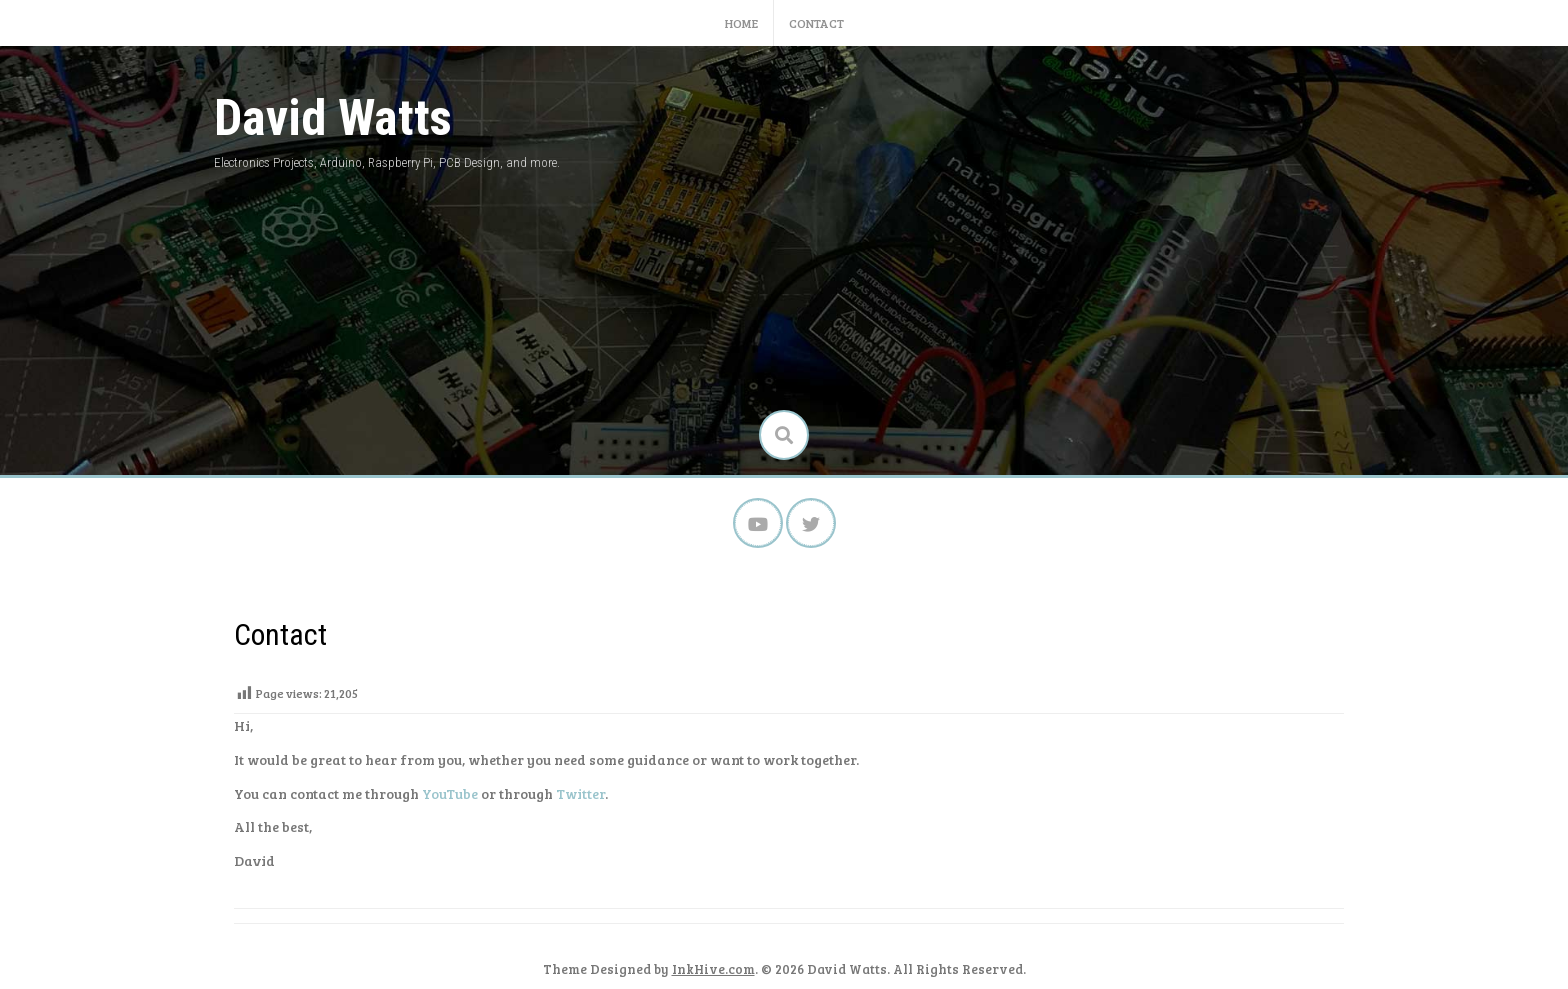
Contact (816, 23)
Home (741, 23)
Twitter (580, 793)
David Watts (333, 118)
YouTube (450, 793)
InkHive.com (713, 969)
